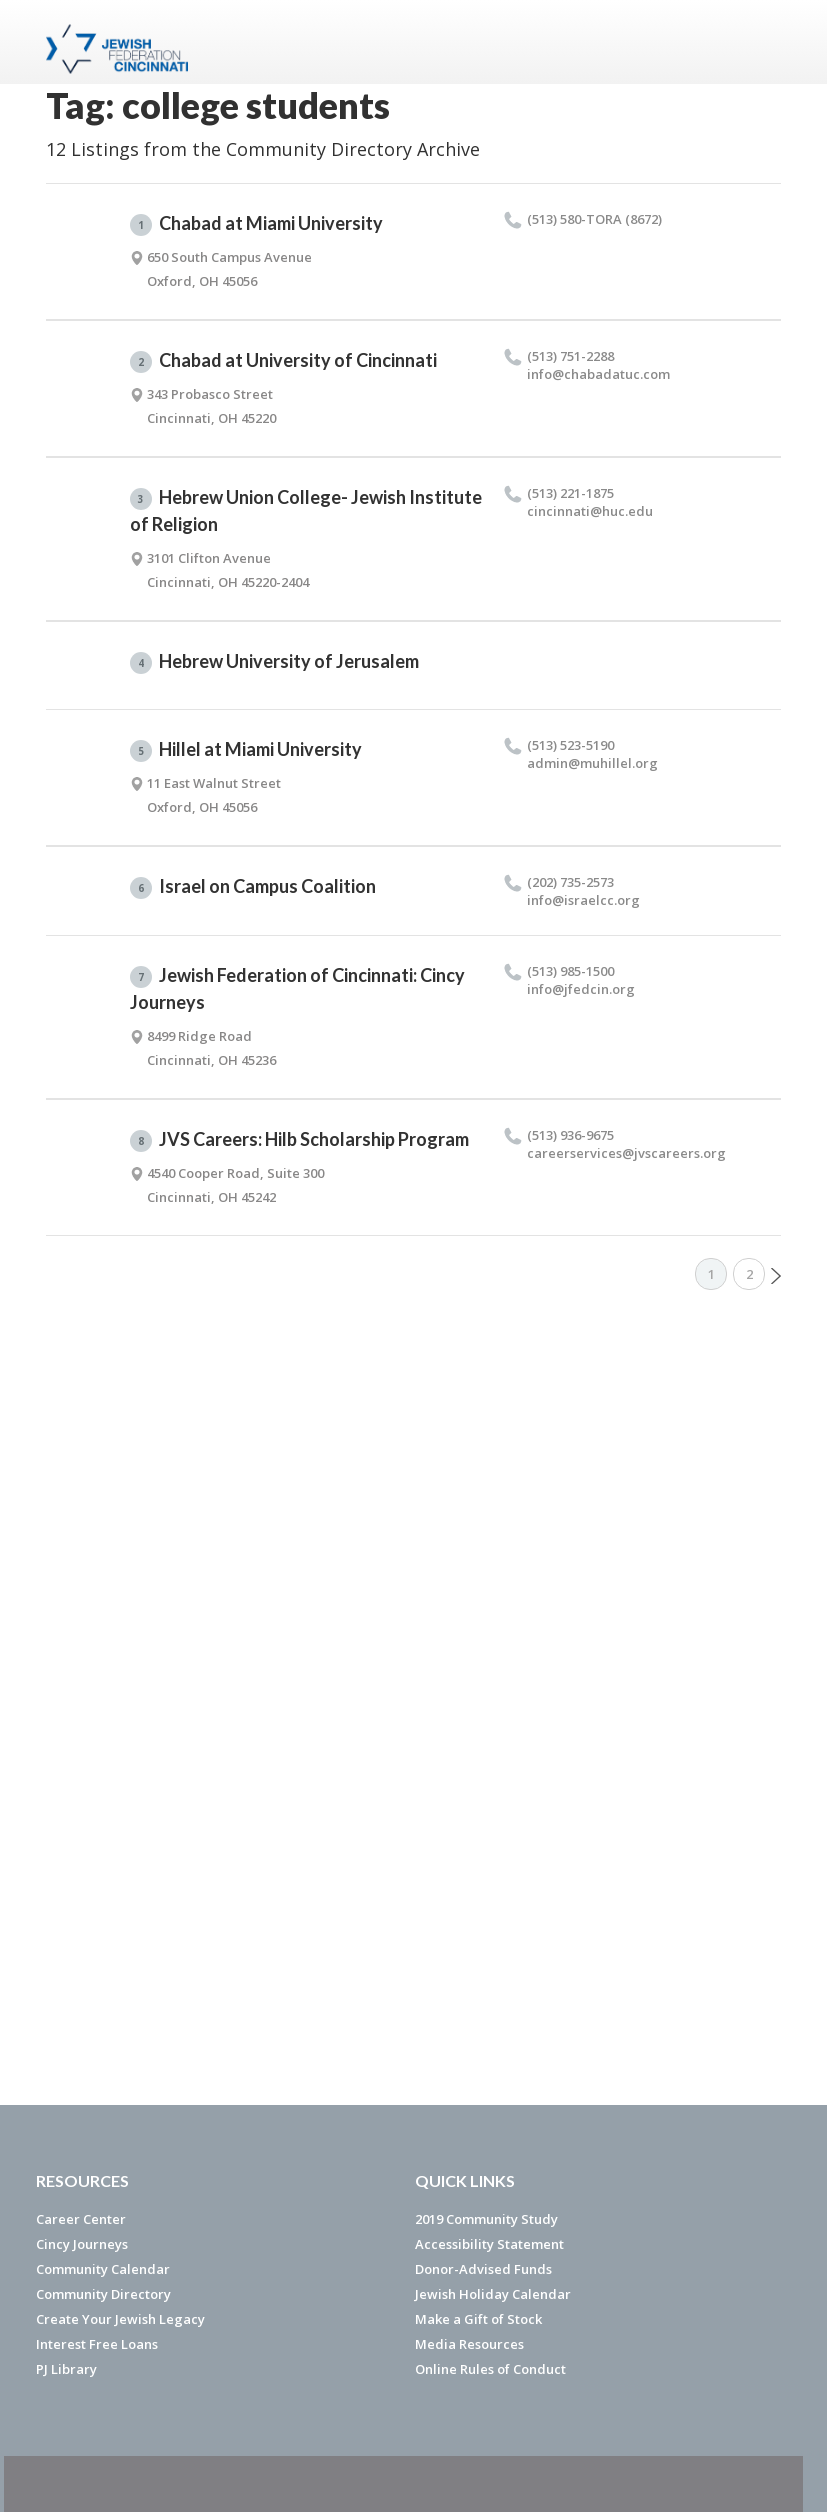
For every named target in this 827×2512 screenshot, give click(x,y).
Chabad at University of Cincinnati (283, 361)
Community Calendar (103, 2269)
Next (776, 1276)
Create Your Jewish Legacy (120, 2319)
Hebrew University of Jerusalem (274, 662)
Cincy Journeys (82, 2244)
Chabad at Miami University (256, 224)
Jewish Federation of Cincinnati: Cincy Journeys (297, 988)
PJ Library (66, 2369)
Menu (758, 42)
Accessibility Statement (489, 2244)
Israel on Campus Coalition (253, 887)
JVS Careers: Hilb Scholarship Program (299, 1140)
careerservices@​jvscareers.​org (626, 1153)
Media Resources (469, 2344)
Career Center (81, 2219)
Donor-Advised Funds (483, 2269)
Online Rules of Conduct (490, 2369)
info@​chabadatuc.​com (598, 374)
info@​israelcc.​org (583, 900)
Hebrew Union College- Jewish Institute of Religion (306, 510)
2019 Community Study (486, 2219)
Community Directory (103, 2294)
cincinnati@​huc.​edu (590, 511)
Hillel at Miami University (246, 750)
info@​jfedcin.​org (581, 989)
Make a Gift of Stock (478, 2319)
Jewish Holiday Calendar (493, 2294)
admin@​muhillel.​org (592, 763)
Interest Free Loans (97, 2344)
